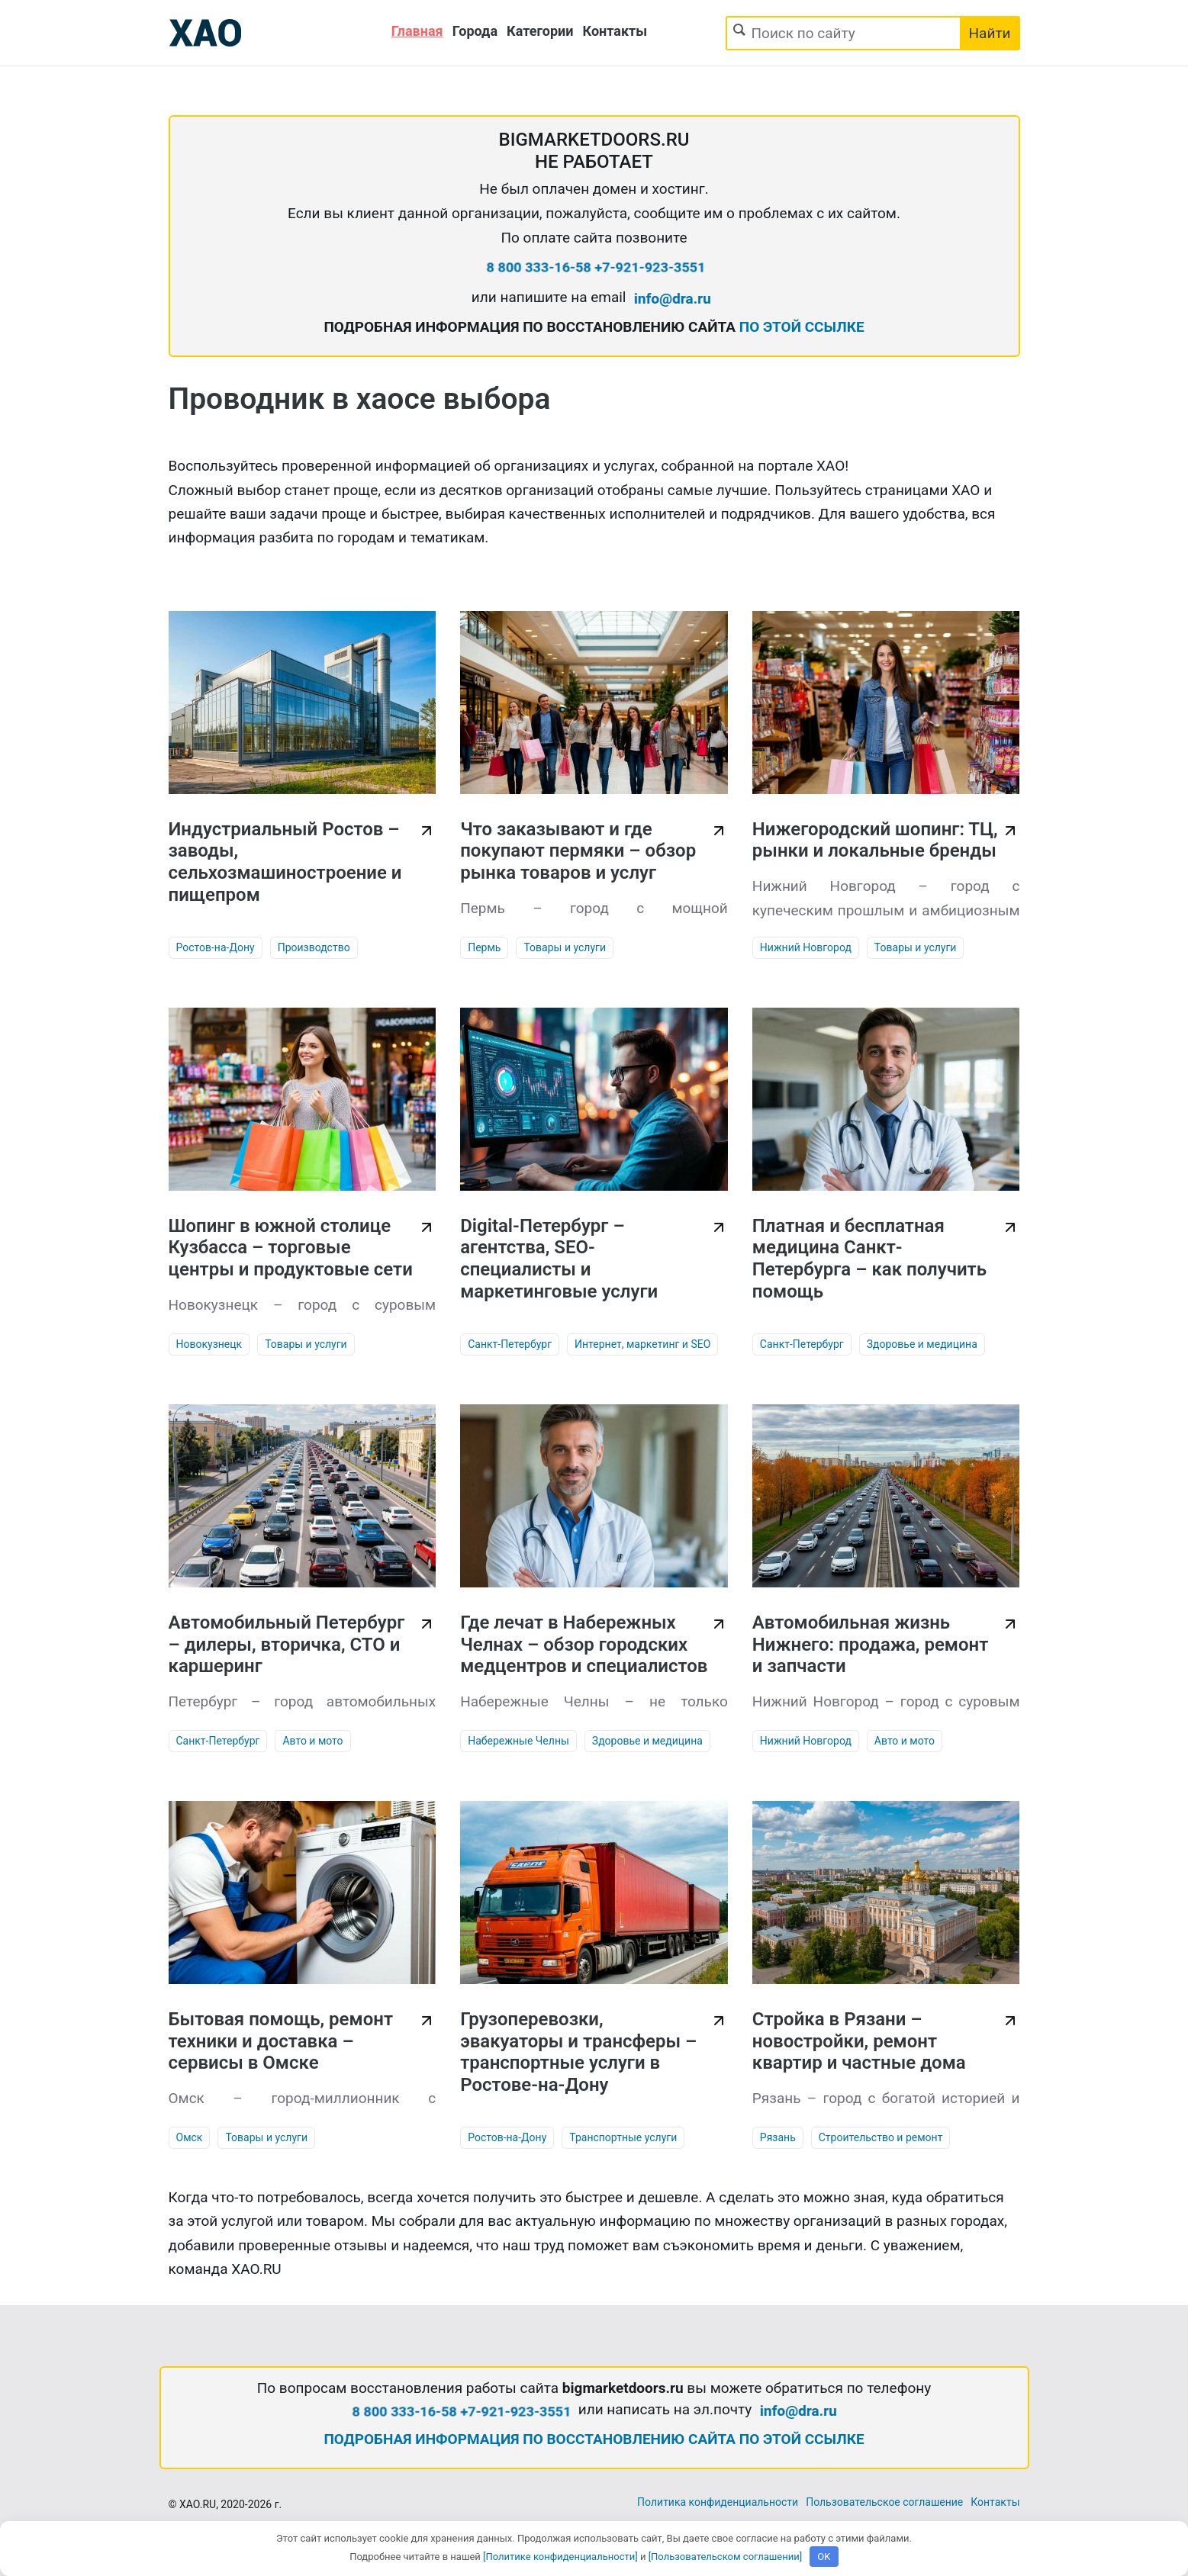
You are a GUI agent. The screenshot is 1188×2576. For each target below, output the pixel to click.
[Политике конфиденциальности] (560, 2556)
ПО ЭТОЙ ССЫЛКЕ (801, 327)
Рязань (778, 2137)
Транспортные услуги (623, 2137)
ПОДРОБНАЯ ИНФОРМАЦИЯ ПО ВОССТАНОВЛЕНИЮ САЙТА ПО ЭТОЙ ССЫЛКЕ (594, 2439)
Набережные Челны (518, 1741)
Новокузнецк (209, 1344)
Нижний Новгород (806, 947)
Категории (540, 31)
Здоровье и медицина (922, 1344)
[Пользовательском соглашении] (726, 2556)
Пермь (484, 947)
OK (823, 2556)
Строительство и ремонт (881, 2137)
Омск (189, 2137)
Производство (314, 947)
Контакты (615, 31)
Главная (417, 31)
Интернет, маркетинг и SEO (642, 1344)
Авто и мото (312, 1741)
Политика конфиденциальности (717, 2502)
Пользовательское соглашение (884, 2502)
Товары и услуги (564, 947)
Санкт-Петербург (510, 1344)
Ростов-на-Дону (215, 947)
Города (474, 31)
